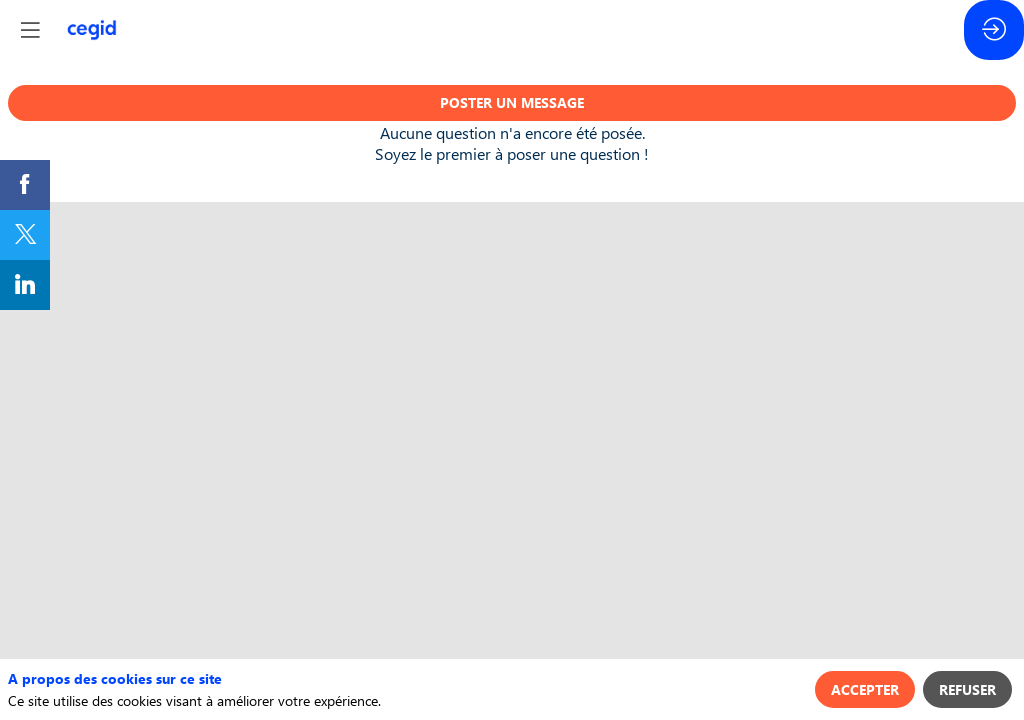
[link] (25, 185)
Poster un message (512, 102)
